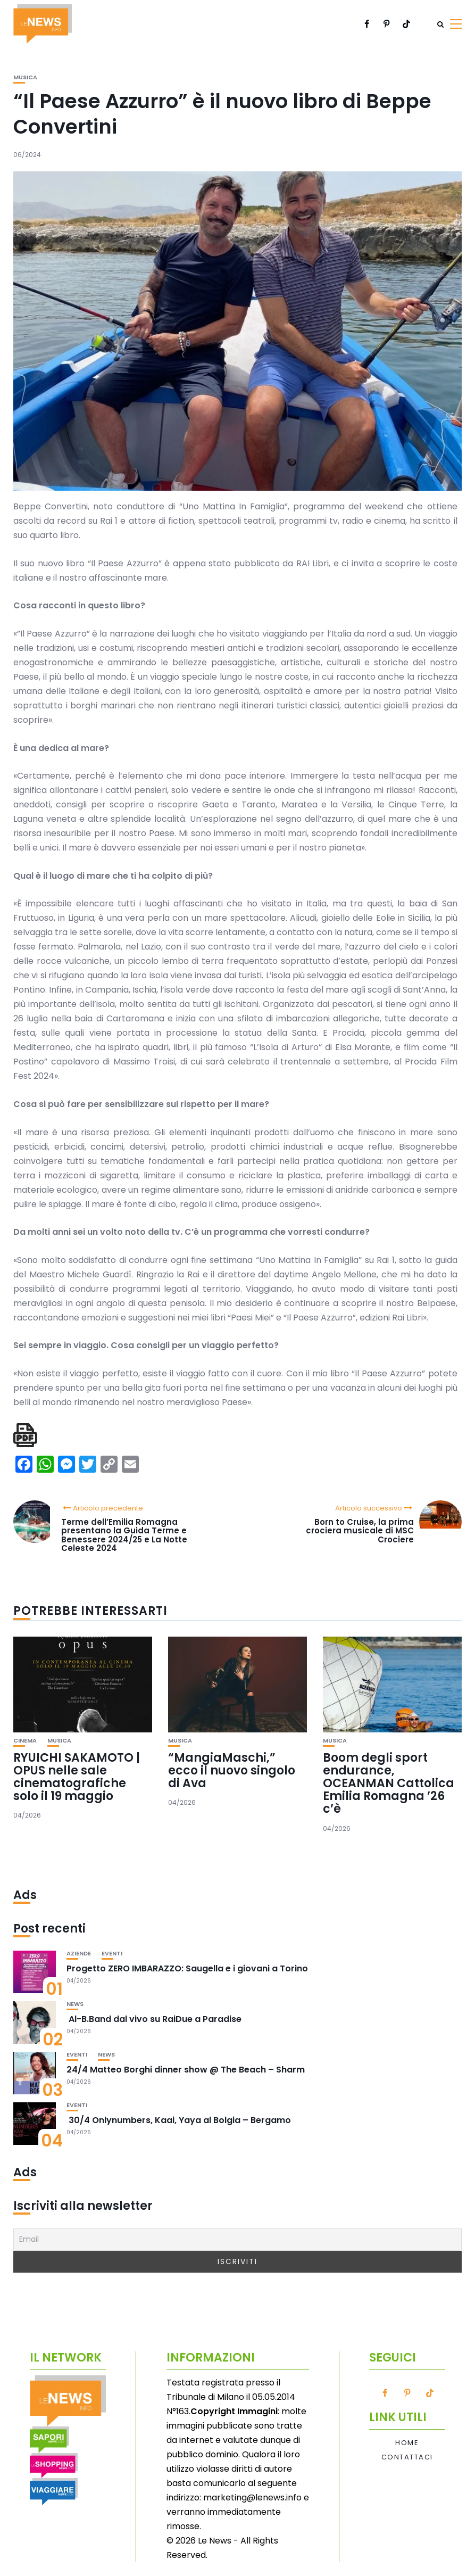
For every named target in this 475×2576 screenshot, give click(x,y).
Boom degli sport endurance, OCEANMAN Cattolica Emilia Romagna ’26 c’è (388, 1783)
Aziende (78, 1953)
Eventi (112, 1953)
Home (407, 2443)
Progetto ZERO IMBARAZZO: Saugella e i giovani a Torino (187, 1968)
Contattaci (407, 2457)
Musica (25, 77)
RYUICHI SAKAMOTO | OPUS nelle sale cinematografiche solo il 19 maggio (76, 1777)
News (75, 2004)
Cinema (25, 1741)
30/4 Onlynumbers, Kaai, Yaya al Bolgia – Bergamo (178, 2120)
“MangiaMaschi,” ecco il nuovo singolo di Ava (231, 1770)
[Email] (237, 2239)
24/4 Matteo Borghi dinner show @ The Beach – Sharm (185, 2069)
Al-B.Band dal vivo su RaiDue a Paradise (153, 2019)
